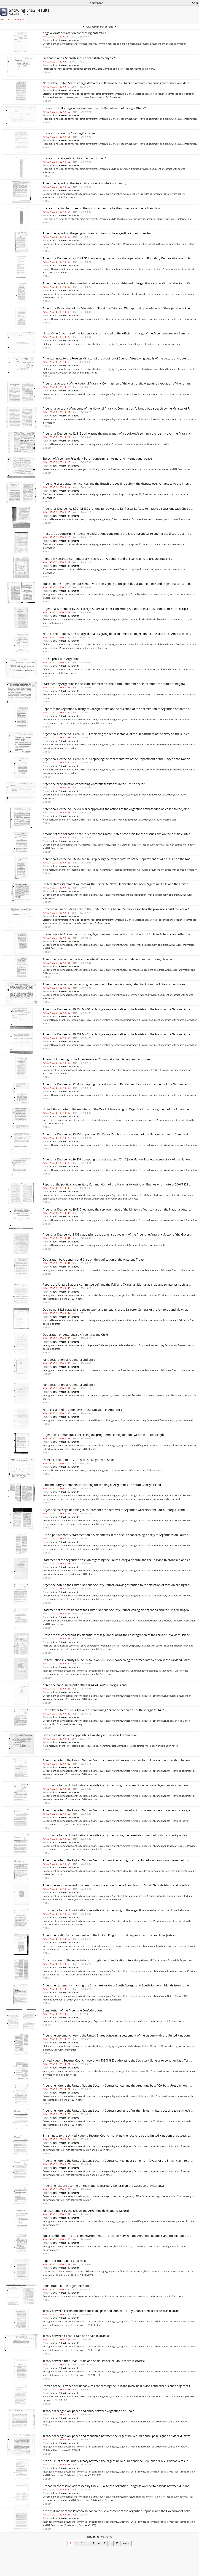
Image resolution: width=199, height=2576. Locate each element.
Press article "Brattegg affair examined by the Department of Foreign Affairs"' (94, 108)
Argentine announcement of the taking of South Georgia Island (85, 1685)
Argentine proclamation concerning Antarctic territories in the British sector (94, 784)
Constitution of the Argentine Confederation (72, 2010)
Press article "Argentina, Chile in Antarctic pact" (74, 158)
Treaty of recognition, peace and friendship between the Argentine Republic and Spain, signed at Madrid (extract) (118, 2436)
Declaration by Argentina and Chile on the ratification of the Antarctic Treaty (93, 1259)
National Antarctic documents (64, 40)
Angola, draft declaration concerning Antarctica (74, 33)
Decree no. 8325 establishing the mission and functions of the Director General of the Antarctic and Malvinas (115, 1310)
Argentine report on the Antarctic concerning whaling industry (84, 183)
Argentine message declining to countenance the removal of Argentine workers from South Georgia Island (114, 1510)
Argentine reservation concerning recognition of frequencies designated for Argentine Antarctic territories (114, 984)
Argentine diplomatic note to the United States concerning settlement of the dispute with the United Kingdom (116, 2035)
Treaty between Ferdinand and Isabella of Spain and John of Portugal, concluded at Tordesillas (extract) (111, 2311)
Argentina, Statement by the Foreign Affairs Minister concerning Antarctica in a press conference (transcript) (115, 609)
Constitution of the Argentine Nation (67, 2286)
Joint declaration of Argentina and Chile (69, 1360)
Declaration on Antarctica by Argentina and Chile (75, 1335)
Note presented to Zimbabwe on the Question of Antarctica (82, 1410)
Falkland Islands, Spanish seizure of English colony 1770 (80, 58)
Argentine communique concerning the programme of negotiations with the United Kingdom (105, 1435)
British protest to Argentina (61, 659)
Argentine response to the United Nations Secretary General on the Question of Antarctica (103, 2186)
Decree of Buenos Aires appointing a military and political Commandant (91, 1735)
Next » (126, 2543)
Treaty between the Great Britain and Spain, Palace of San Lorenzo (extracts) (94, 2361)
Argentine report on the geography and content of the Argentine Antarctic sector (97, 233)
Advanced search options (99, 26)
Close (195, 2)
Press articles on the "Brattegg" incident (69, 133)
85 (117, 2543)
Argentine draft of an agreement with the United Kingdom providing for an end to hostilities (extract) (110, 1935)
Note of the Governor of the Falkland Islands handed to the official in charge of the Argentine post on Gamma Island (120, 333)
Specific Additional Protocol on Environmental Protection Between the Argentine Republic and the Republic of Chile (120, 2236)
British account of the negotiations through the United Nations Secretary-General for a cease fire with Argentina (118, 1960)
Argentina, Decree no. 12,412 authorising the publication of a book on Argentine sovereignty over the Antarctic (117, 433)
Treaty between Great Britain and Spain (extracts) (76, 2336)
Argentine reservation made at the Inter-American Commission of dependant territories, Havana (107, 959)
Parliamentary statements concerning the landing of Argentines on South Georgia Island (102, 1485)
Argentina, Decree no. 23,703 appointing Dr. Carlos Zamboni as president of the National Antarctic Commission (117, 1134)
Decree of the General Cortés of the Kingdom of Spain (79, 1460)
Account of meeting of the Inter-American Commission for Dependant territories (96, 1059)
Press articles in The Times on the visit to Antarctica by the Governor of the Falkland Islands (104, 208)
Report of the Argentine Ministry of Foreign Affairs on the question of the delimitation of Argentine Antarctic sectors (120, 709)
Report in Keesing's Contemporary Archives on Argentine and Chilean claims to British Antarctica (107, 559)
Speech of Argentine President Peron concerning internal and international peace (97, 458)
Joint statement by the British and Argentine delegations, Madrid (86, 2211)
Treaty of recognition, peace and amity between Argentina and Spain (88, 2411)
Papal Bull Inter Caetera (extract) (64, 2261)
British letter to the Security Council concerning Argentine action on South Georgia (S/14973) (104, 1710)
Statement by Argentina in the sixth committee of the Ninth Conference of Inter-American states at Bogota (114, 684)
